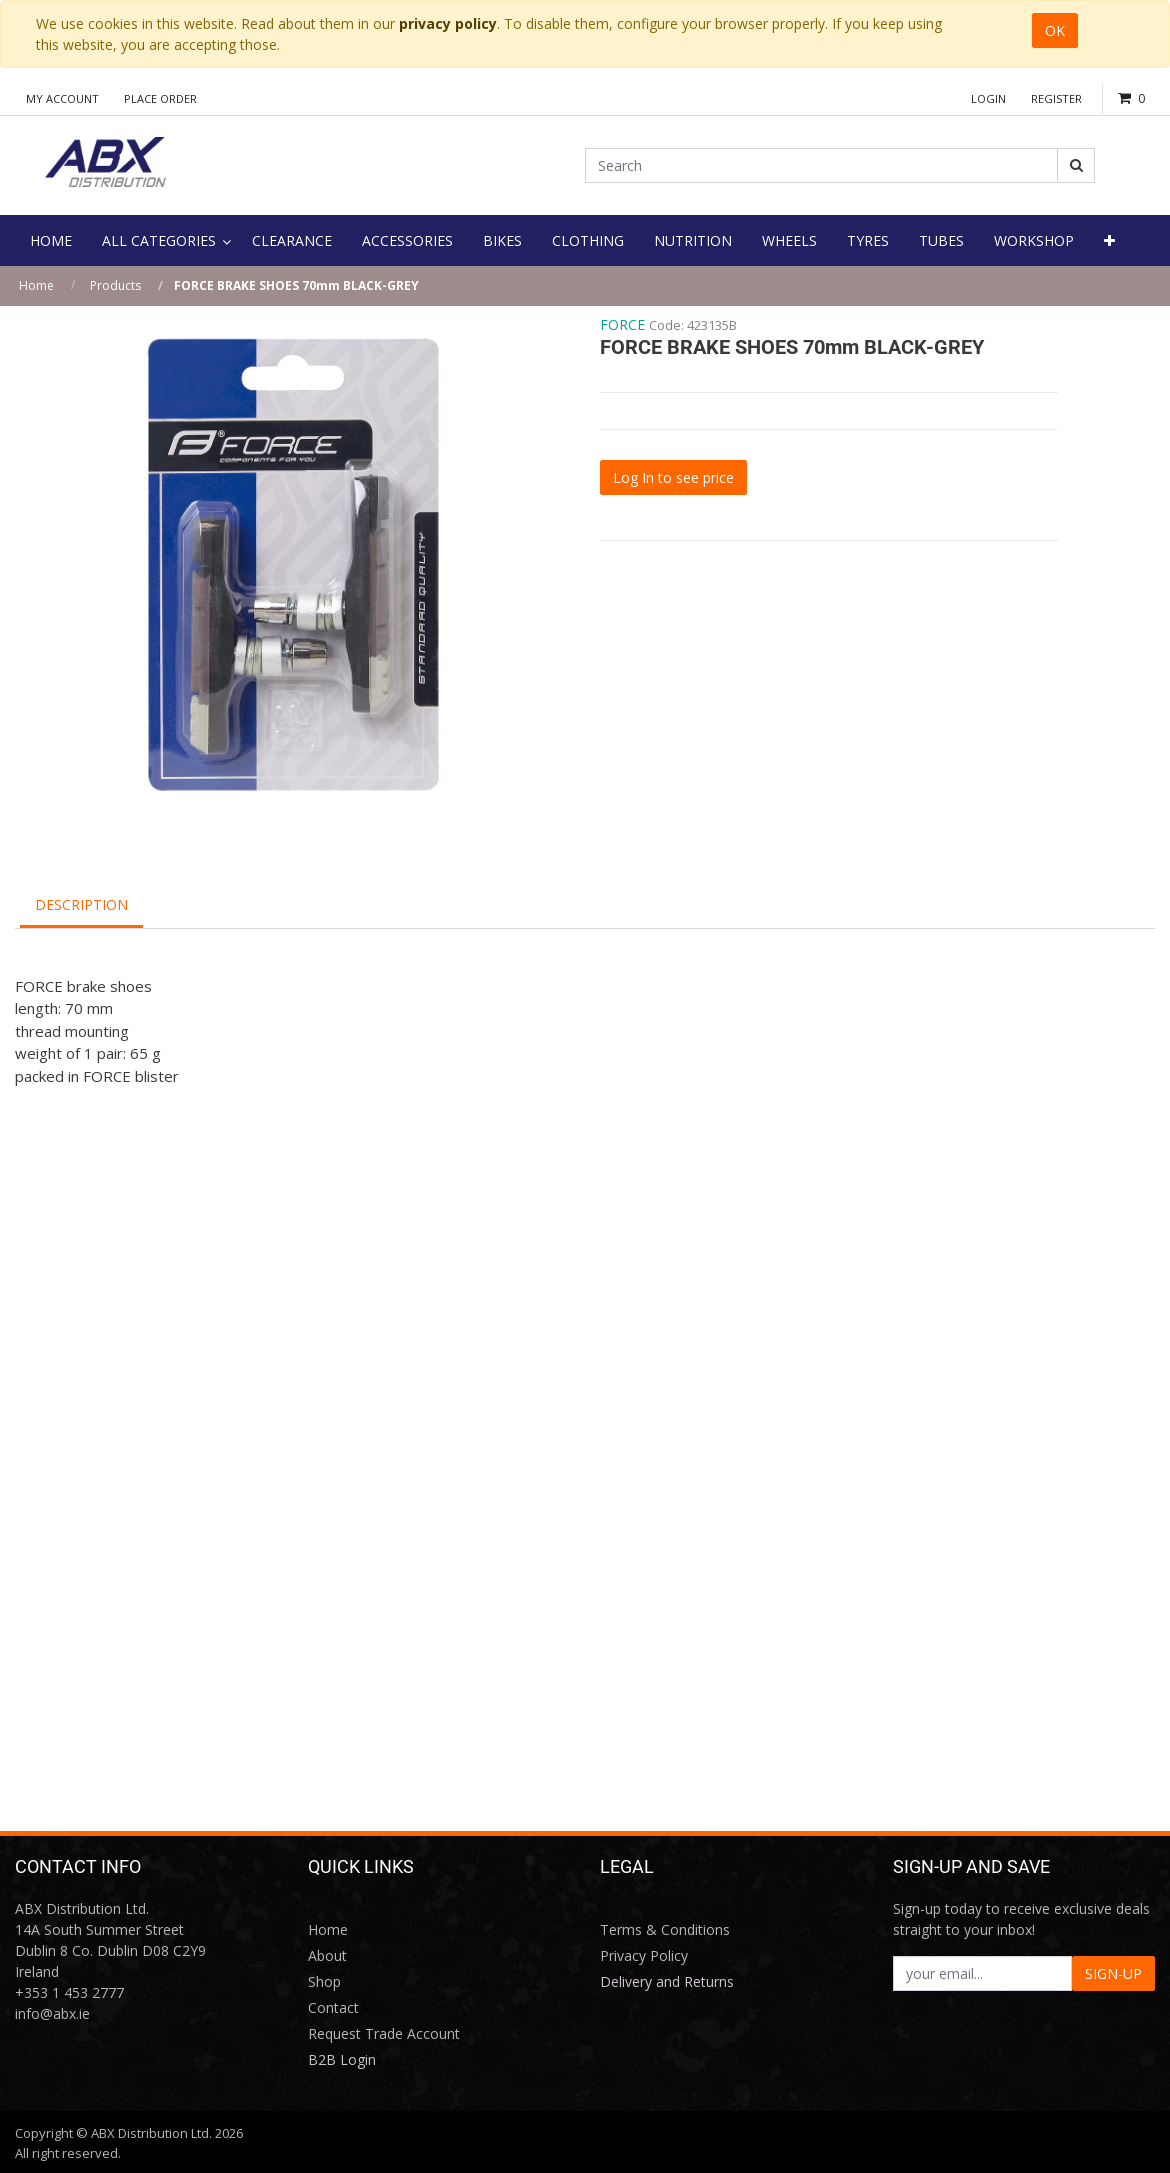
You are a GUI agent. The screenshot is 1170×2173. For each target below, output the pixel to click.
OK (1055, 30)
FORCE (622, 324)
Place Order (160, 98)
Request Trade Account (384, 2033)
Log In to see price (673, 477)
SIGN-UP (1113, 1973)
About (327, 1955)
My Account (62, 98)
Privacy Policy (644, 1955)
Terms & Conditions (665, 1929)
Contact (333, 2007)
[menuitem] (51, 240)
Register (1056, 98)
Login (988, 98)
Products (115, 285)
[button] (1109, 240)
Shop (324, 1981)
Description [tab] (81, 904)
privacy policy (448, 23)
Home (36, 285)
